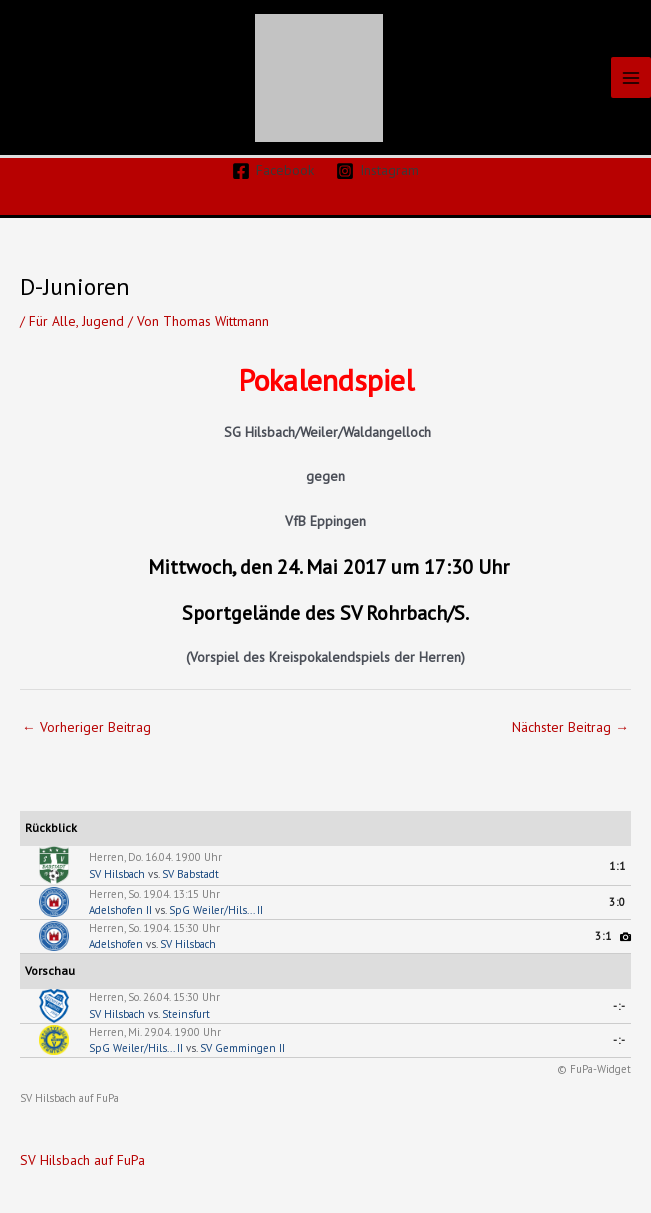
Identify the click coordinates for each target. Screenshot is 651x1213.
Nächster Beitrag (570, 727)
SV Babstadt (190, 874)
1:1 (617, 866)
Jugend (103, 321)
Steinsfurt (186, 1014)
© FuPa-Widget (594, 1069)
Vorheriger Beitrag (86, 727)
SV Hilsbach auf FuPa (69, 1098)
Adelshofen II (120, 910)
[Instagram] (378, 171)
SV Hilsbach (117, 874)
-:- (619, 1006)
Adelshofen (116, 944)
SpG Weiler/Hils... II (216, 910)
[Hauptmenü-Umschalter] (631, 77)
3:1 (603, 936)
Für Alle (52, 321)
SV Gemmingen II (242, 1048)
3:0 (617, 902)
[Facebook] (272, 171)
